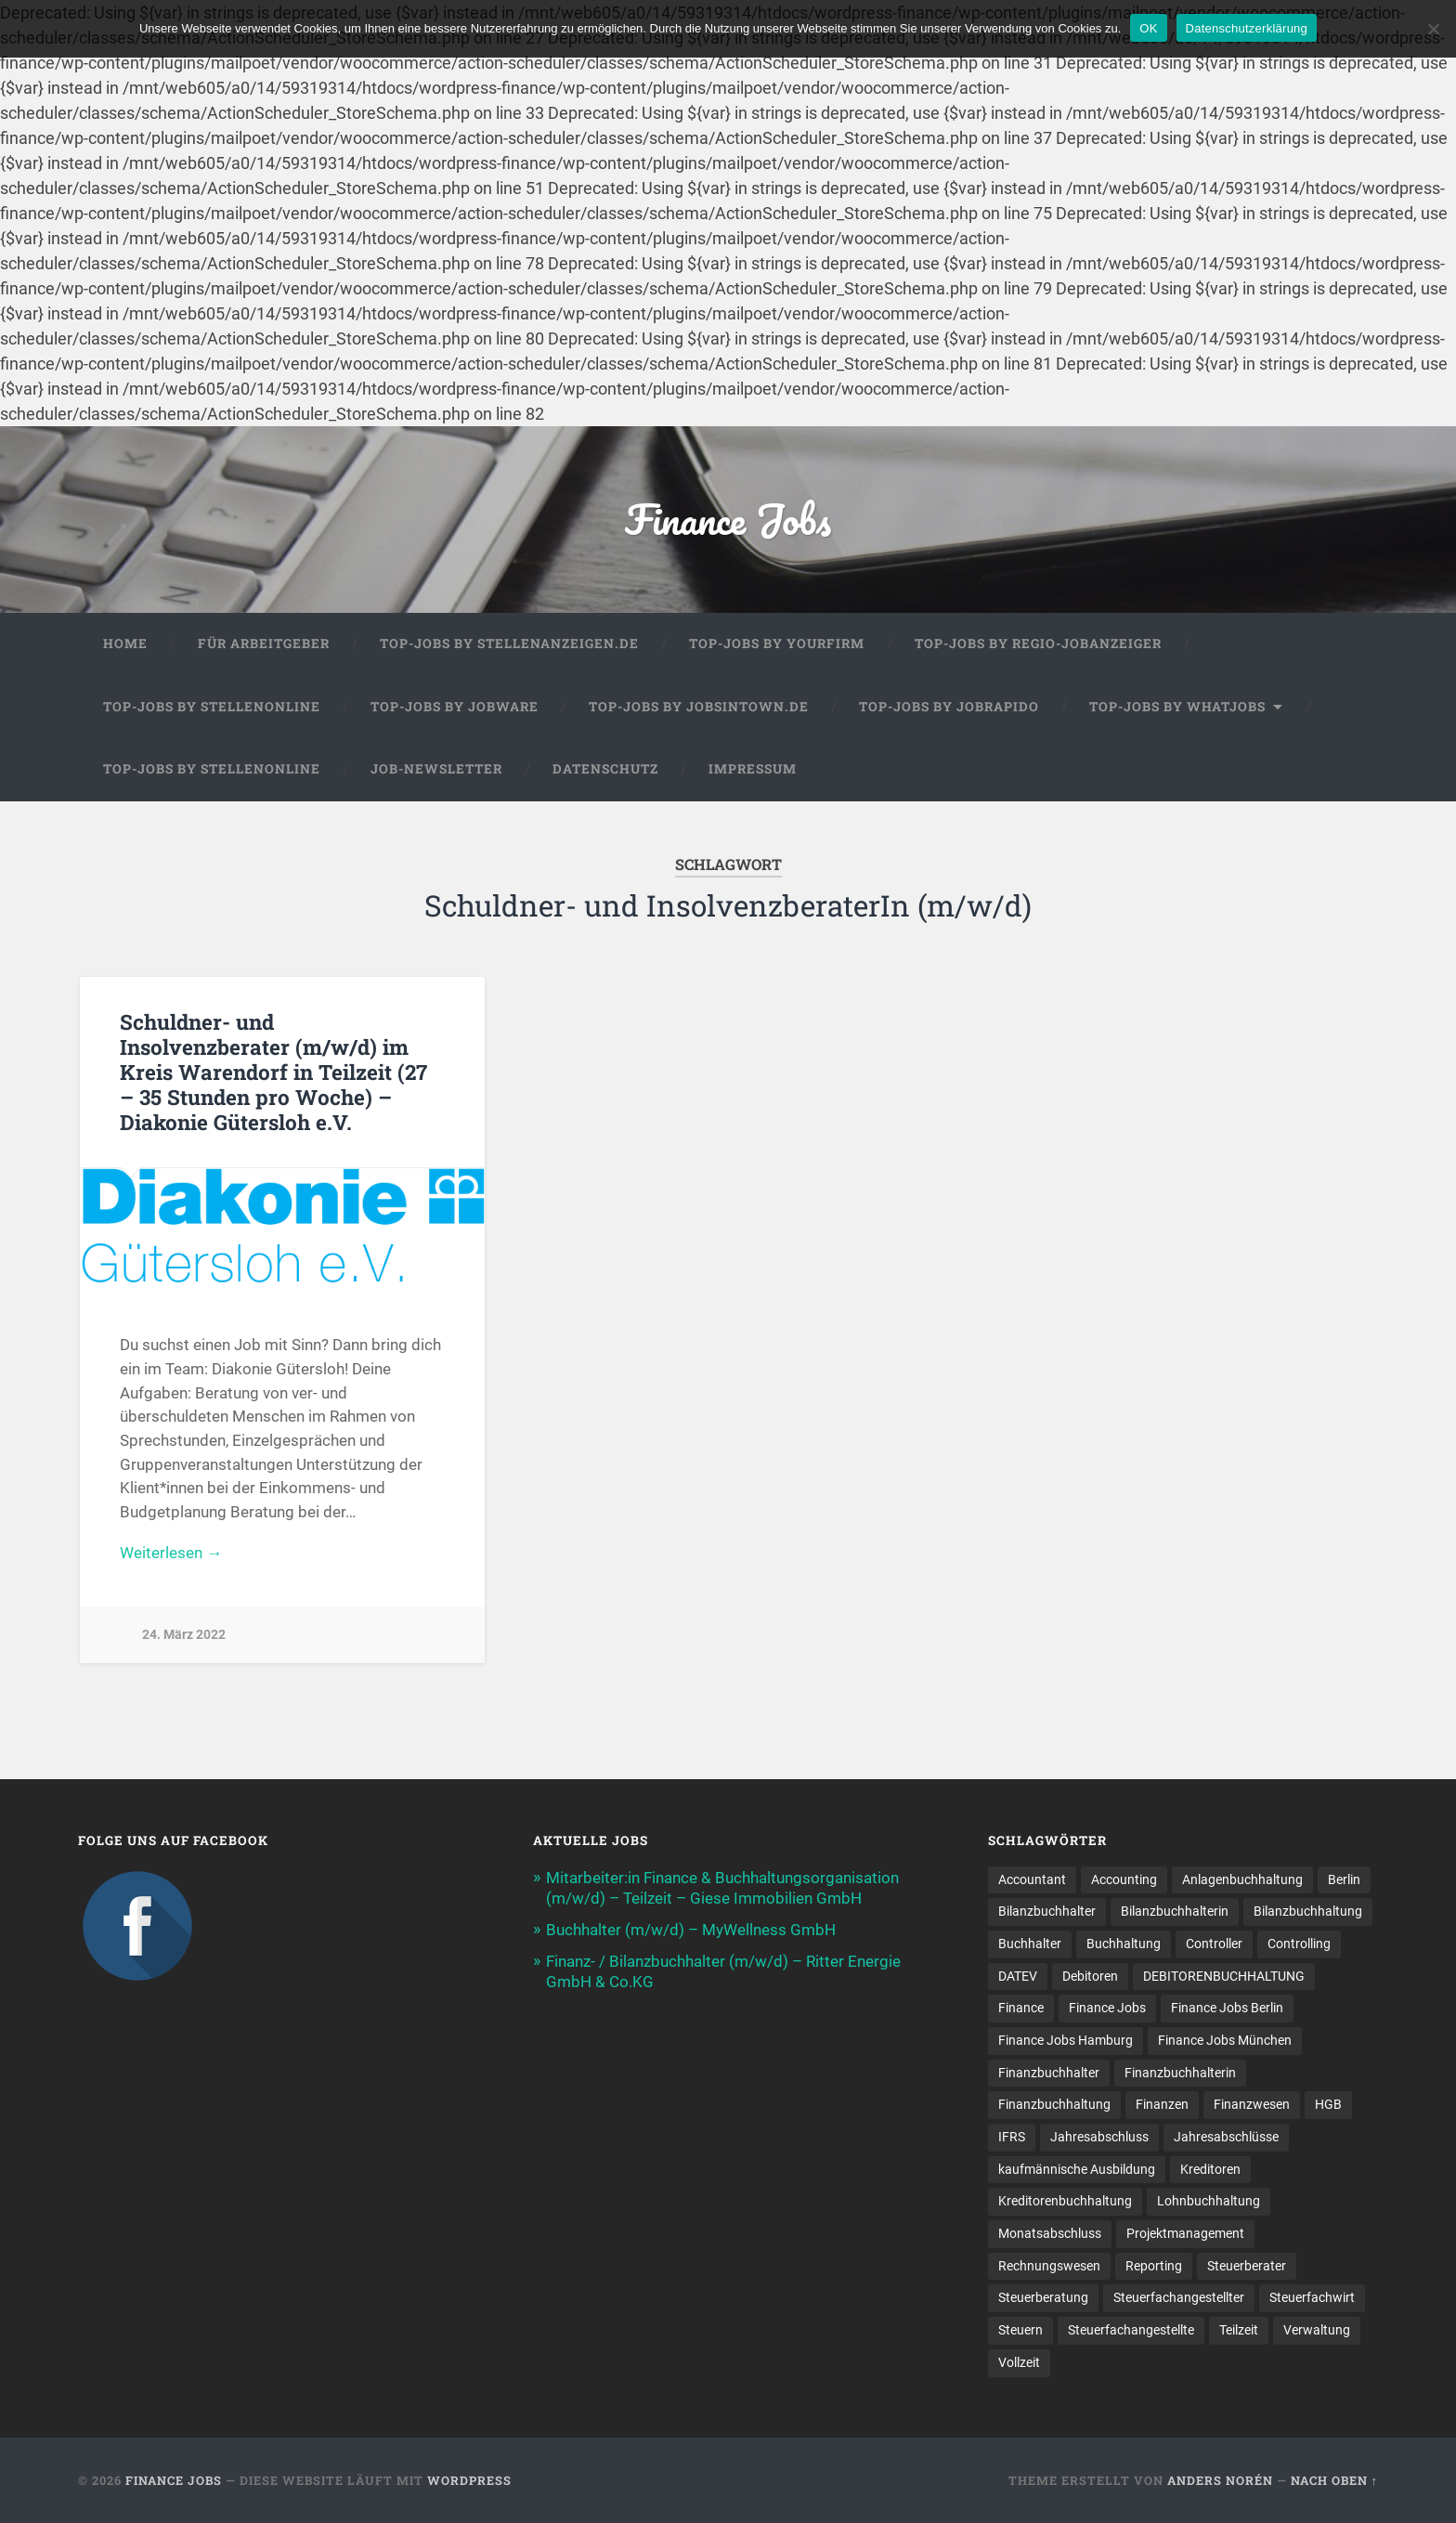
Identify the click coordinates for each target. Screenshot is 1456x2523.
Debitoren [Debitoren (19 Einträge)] (1090, 1976)
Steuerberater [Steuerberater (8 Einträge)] (1246, 2265)
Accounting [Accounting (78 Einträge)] (1124, 1879)
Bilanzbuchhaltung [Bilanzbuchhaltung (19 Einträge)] (1308, 1911)
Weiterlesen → (171, 1552)
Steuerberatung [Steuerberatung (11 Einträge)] (1043, 2297)
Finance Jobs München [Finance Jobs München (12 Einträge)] (1225, 2040)
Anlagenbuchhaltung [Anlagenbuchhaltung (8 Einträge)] (1242, 1879)
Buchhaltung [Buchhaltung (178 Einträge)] (1123, 1943)
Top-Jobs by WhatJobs (1177, 706)
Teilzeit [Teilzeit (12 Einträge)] (1238, 2329)
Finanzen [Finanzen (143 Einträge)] (1162, 2104)
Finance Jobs (728, 519)
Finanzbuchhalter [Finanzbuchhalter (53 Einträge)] (1048, 2072)
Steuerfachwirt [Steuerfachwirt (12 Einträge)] (1312, 2297)
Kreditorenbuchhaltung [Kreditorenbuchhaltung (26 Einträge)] (1065, 2200)
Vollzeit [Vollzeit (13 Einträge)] (1019, 2362)
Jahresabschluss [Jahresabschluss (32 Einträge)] (1099, 2136)
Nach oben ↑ (1334, 2480)
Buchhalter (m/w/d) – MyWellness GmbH (691, 1929)
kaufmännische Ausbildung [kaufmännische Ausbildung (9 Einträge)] (1076, 2169)
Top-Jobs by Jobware (454, 706)
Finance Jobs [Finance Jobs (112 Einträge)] (1107, 2007)
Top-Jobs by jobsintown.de (699, 706)
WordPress (469, 2480)
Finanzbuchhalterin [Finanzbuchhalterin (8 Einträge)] (1180, 2072)
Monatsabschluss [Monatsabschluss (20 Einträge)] (1049, 2233)
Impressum (752, 769)
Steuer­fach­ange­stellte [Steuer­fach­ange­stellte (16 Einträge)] (1131, 2329)
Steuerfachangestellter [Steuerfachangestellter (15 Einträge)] (1178, 2297)
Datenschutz (605, 769)
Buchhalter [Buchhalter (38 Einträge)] (1029, 1943)
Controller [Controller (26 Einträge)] (1214, 1943)
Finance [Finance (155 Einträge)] (1021, 2007)
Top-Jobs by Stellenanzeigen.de (509, 643)
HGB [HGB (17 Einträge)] (1328, 2104)
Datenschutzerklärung (1246, 28)
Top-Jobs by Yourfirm (776, 643)
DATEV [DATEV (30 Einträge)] (1017, 1976)
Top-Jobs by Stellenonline (211, 706)
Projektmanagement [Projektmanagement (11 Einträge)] (1185, 2233)
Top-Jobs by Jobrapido (949, 706)
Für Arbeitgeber (264, 643)
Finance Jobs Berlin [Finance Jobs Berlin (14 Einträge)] (1227, 2007)
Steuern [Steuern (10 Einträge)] (1020, 2329)
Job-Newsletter (436, 769)
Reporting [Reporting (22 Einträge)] (1153, 2265)
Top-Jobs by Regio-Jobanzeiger (1038, 643)
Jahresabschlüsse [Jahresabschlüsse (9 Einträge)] (1226, 2136)
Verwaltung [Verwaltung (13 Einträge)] (1316, 2329)
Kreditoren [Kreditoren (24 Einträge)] (1210, 2169)
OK (1148, 28)
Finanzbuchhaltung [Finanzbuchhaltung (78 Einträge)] (1054, 2104)
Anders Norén (1220, 2480)
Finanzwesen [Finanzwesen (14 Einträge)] (1252, 2104)
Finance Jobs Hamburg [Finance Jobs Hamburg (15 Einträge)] (1065, 2040)
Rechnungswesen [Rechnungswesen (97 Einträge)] (1049, 2265)
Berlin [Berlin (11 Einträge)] (1344, 1879)
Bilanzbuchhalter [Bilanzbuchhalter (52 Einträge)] (1047, 1911)
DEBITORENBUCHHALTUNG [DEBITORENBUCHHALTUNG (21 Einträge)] (1224, 1976)
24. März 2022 (184, 1635)
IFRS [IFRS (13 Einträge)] (1011, 2136)
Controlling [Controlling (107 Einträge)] (1299, 1943)
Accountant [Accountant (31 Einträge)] (1032, 1879)
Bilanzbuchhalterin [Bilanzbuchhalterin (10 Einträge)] (1174, 1911)
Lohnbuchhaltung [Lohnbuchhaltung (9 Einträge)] (1208, 2200)
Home (125, 643)
